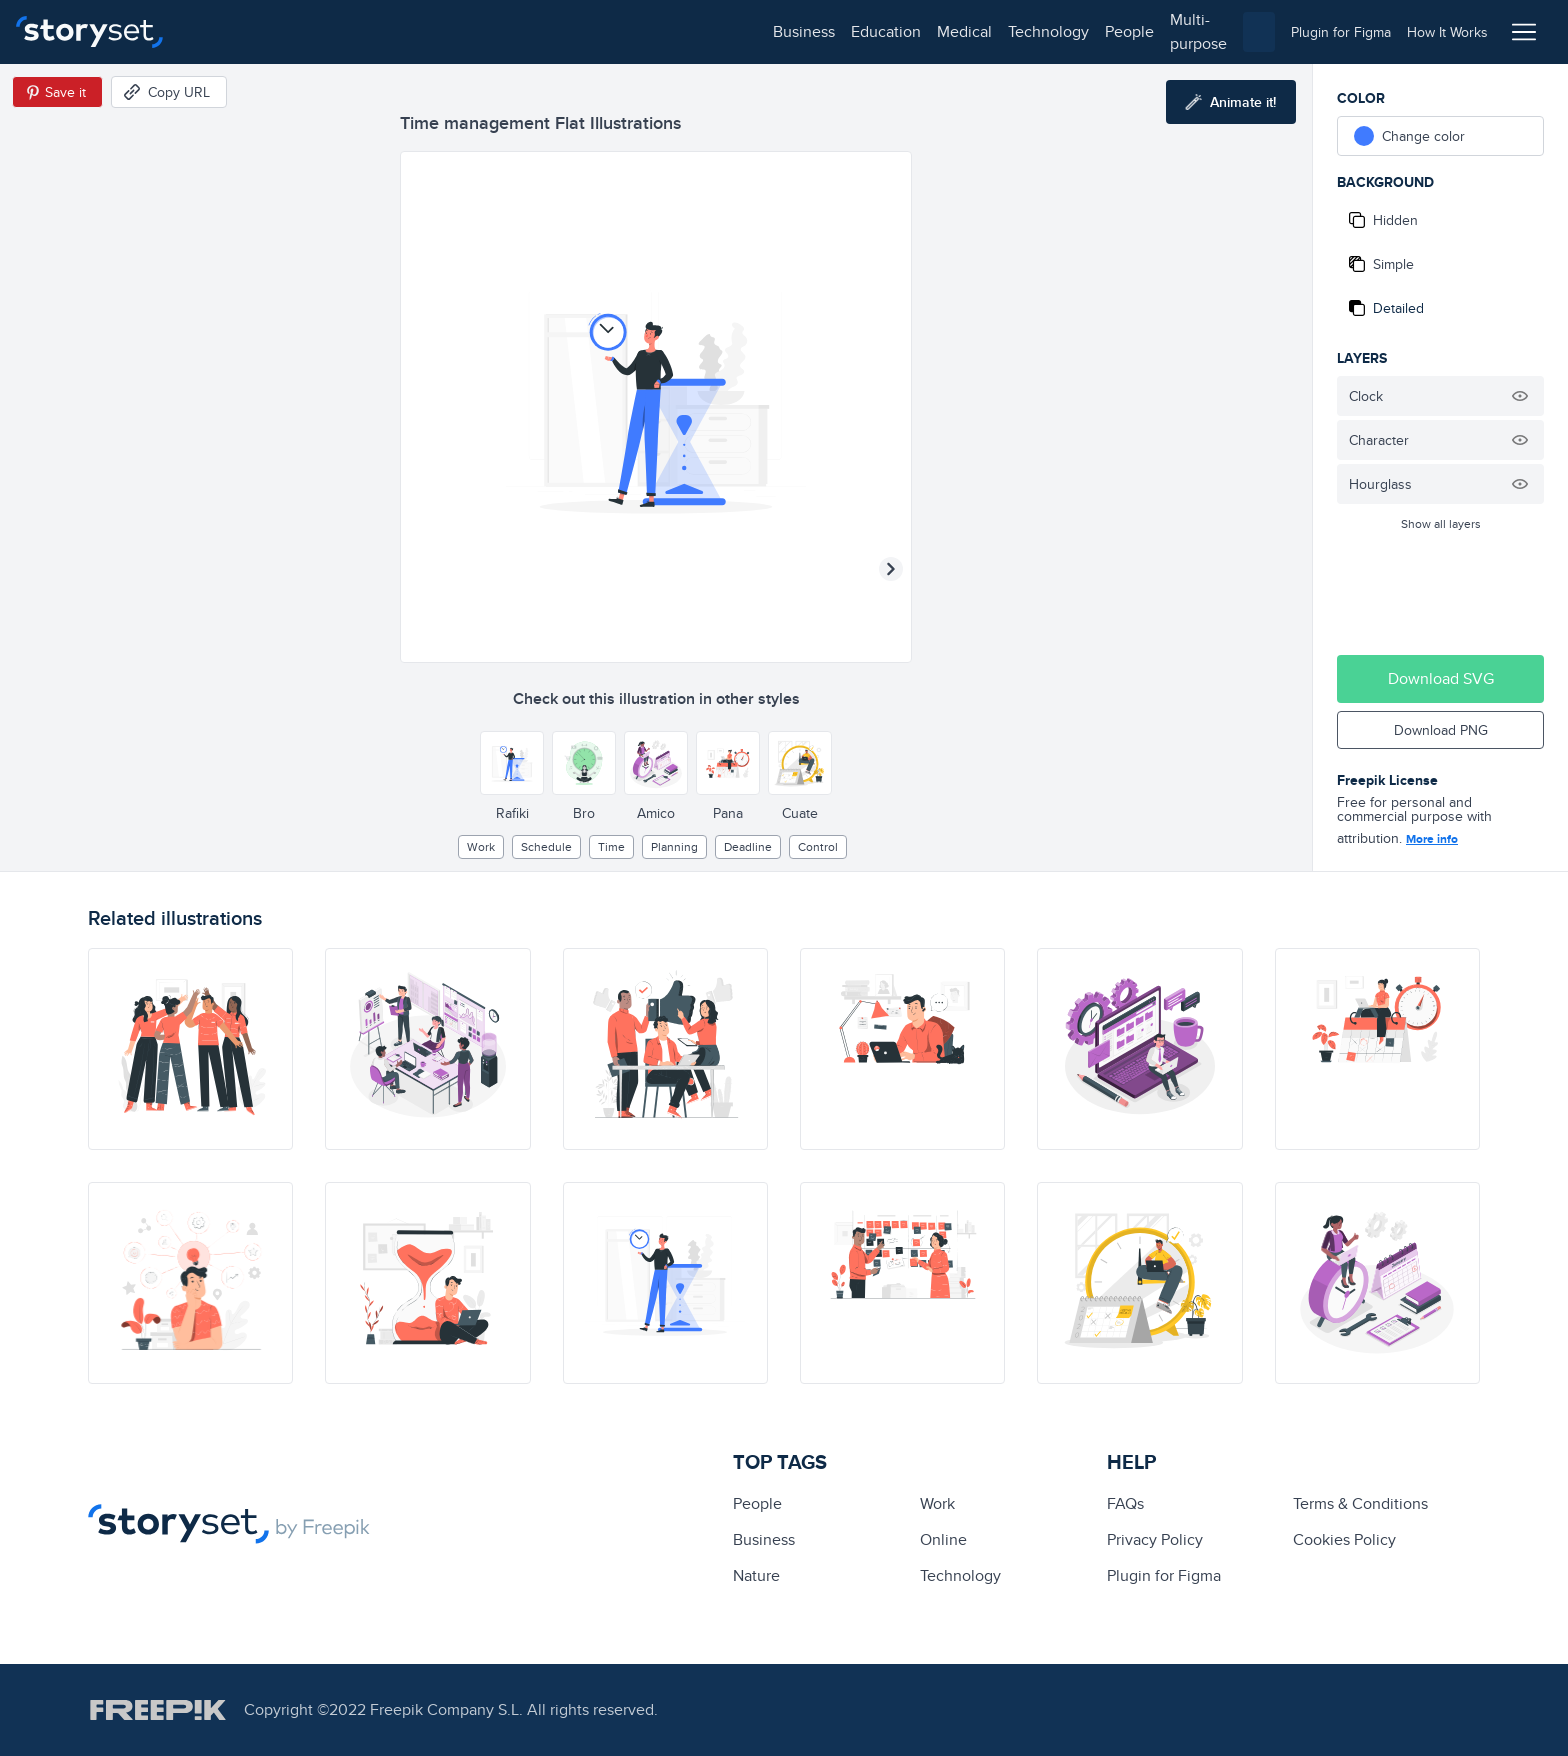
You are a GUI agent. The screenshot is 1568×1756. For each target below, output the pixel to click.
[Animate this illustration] (1231, 102)
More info (1432, 839)
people (551, 31)
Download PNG (1441, 730)
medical (386, 31)
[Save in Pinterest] (57, 92)
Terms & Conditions (1360, 1503)
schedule (546, 846)
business (226, 31)
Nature (756, 1575)
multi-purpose (640, 31)
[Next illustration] (891, 569)
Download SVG (1441, 678)
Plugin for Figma (1164, 1575)
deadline (748, 846)
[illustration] (190, 1049)
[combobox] (990, 32)
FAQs (1125, 1503)
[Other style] (512, 763)
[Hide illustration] (1520, 396)
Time (611, 846)
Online (943, 1539)
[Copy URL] (169, 92)
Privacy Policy (1155, 1539)
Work (481, 846)
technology (470, 31)
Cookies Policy (1344, 1539)
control (818, 846)
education (308, 31)
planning (674, 846)
